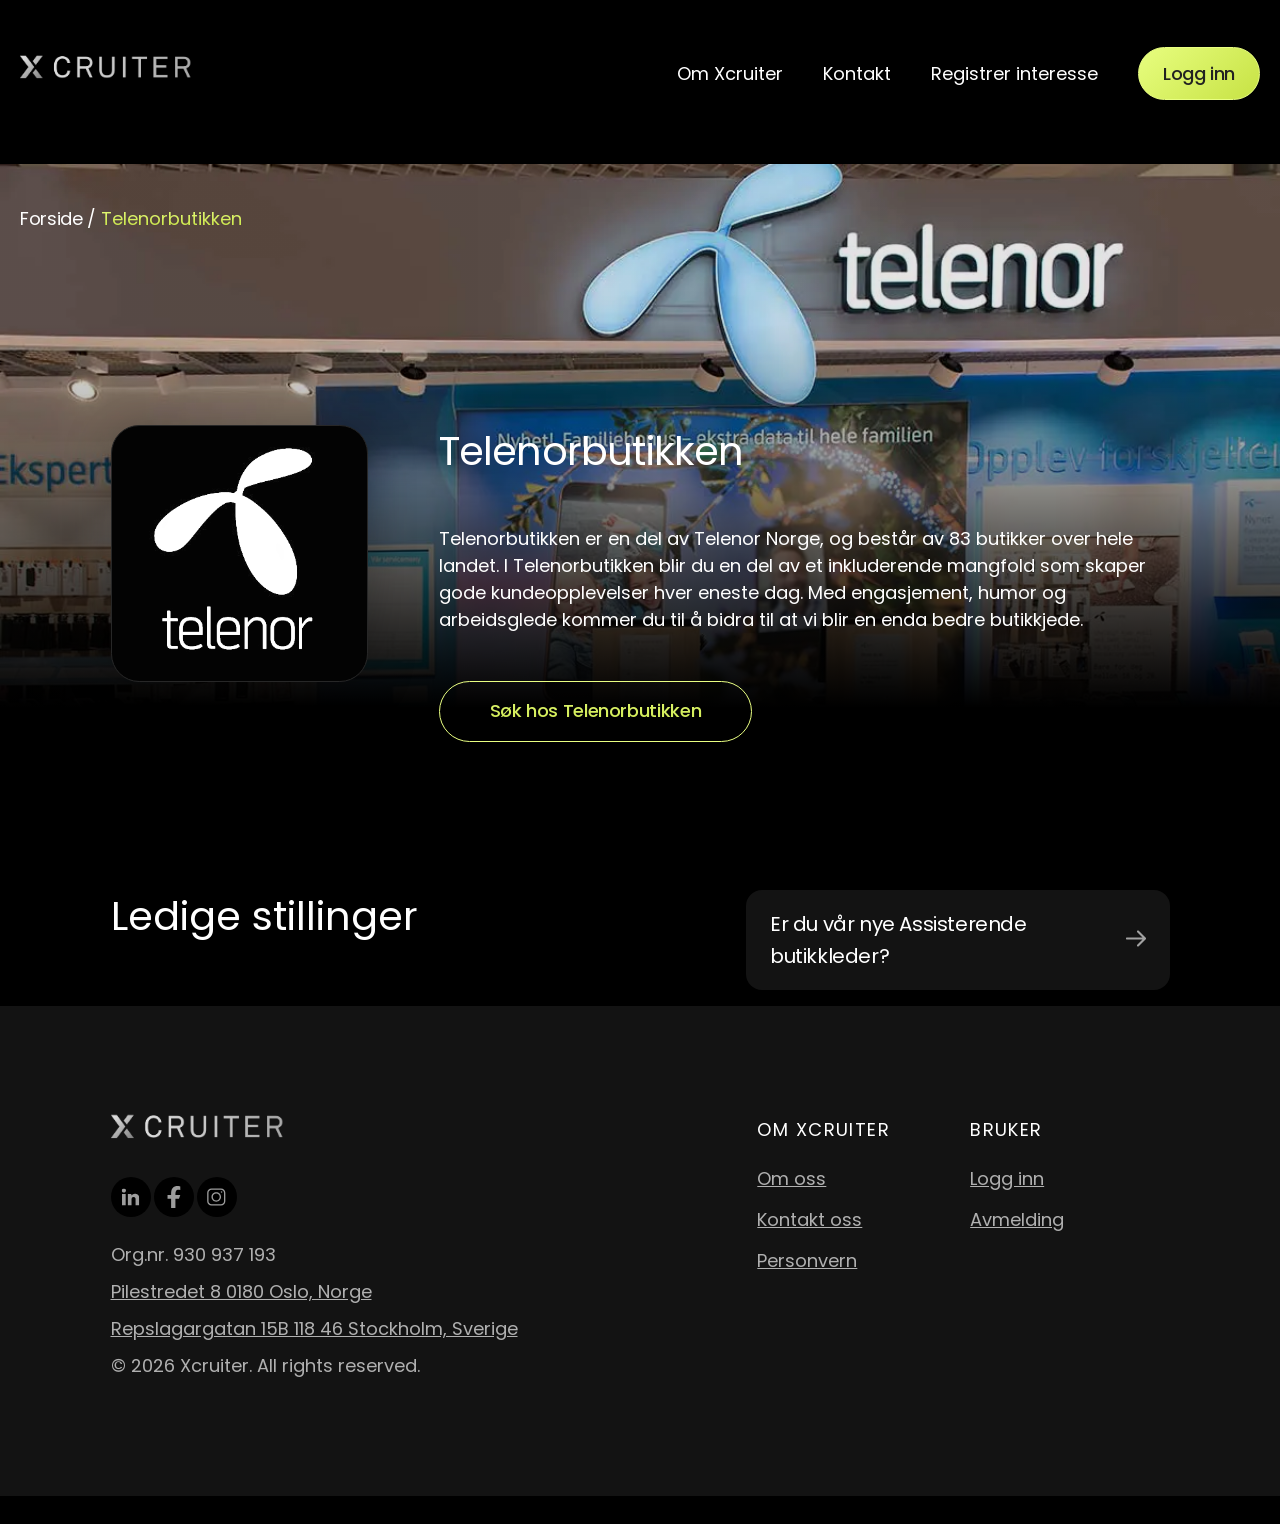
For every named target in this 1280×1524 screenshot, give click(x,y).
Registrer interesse (1014, 73)
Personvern (807, 1260)
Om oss (791, 1178)
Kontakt (857, 73)
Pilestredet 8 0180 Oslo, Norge (241, 1291)
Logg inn (1199, 73)
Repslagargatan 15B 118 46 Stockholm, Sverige (314, 1328)
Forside (51, 218)
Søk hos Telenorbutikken (596, 710)
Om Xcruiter (730, 73)
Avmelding (1017, 1219)
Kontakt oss (809, 1219)
